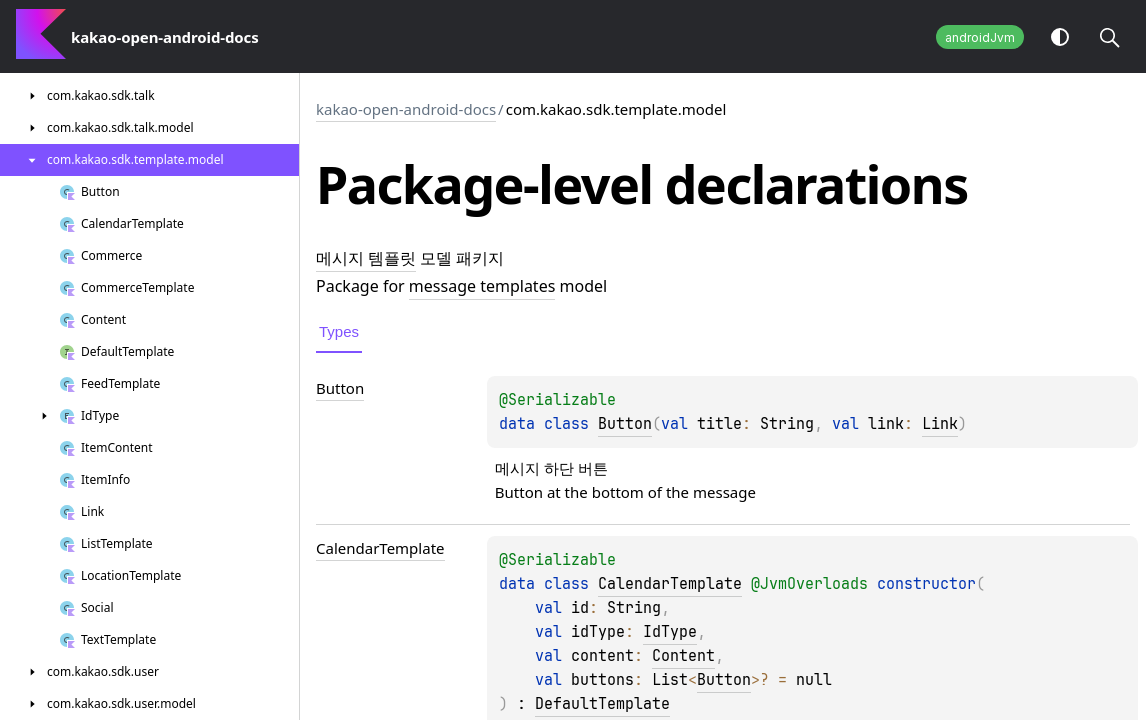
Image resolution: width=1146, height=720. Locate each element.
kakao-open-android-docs (406, 109)
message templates (482, 286)
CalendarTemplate (670, 584)
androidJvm (980, 37)
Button (625, 424)
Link (940, 424)
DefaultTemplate (602, 704)
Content (683, 656)
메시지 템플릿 (366, 258)
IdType (670, 632)
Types (339, 331)
